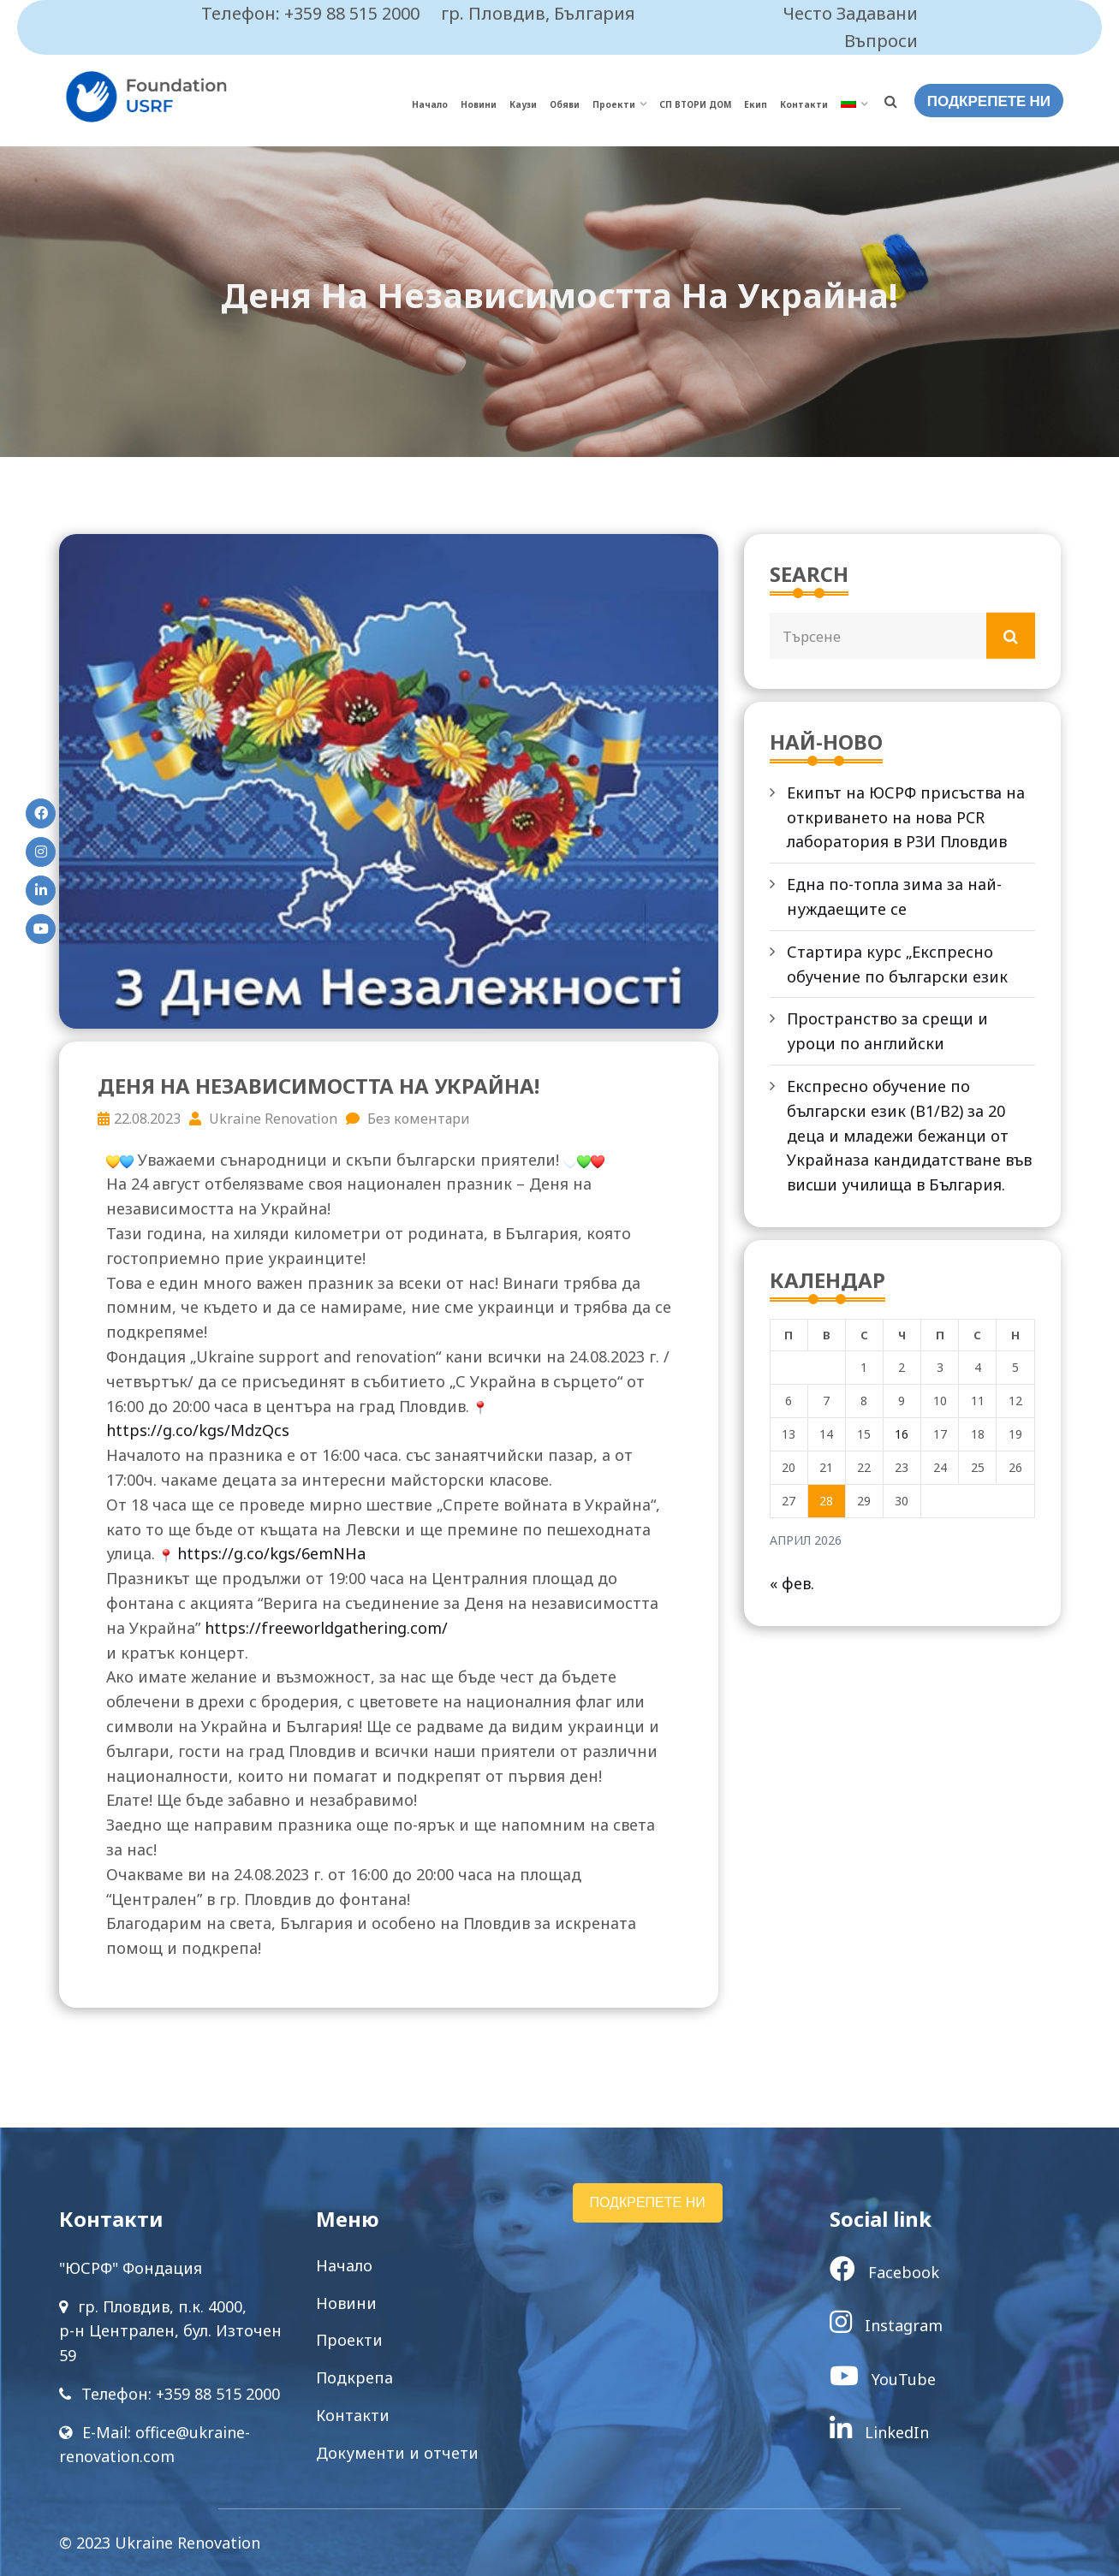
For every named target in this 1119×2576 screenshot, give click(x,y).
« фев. (792, 1583)
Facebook (884, 2272)
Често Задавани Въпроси (850, 27)
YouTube (883, 2379)
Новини (479, 104)
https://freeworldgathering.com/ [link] (326, 1627)
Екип (755, 104)
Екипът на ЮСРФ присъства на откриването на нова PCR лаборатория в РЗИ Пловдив (906, 817)
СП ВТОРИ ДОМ (695, 104)
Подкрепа (354, 2377)
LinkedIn (879, 2432)
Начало (430, 104)
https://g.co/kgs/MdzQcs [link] (197, 1430)
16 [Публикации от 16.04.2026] (901, 1434)
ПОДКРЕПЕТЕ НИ (989, 101)
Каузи (523, 104)
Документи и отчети (397, 2452)
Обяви (565, 104)
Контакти (804, 104)
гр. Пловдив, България (538, 13)
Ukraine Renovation (263, 1118)
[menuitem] (854, 105)
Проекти (613, 104)
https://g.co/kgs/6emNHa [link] (271, 1553)
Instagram (886, 2325)
